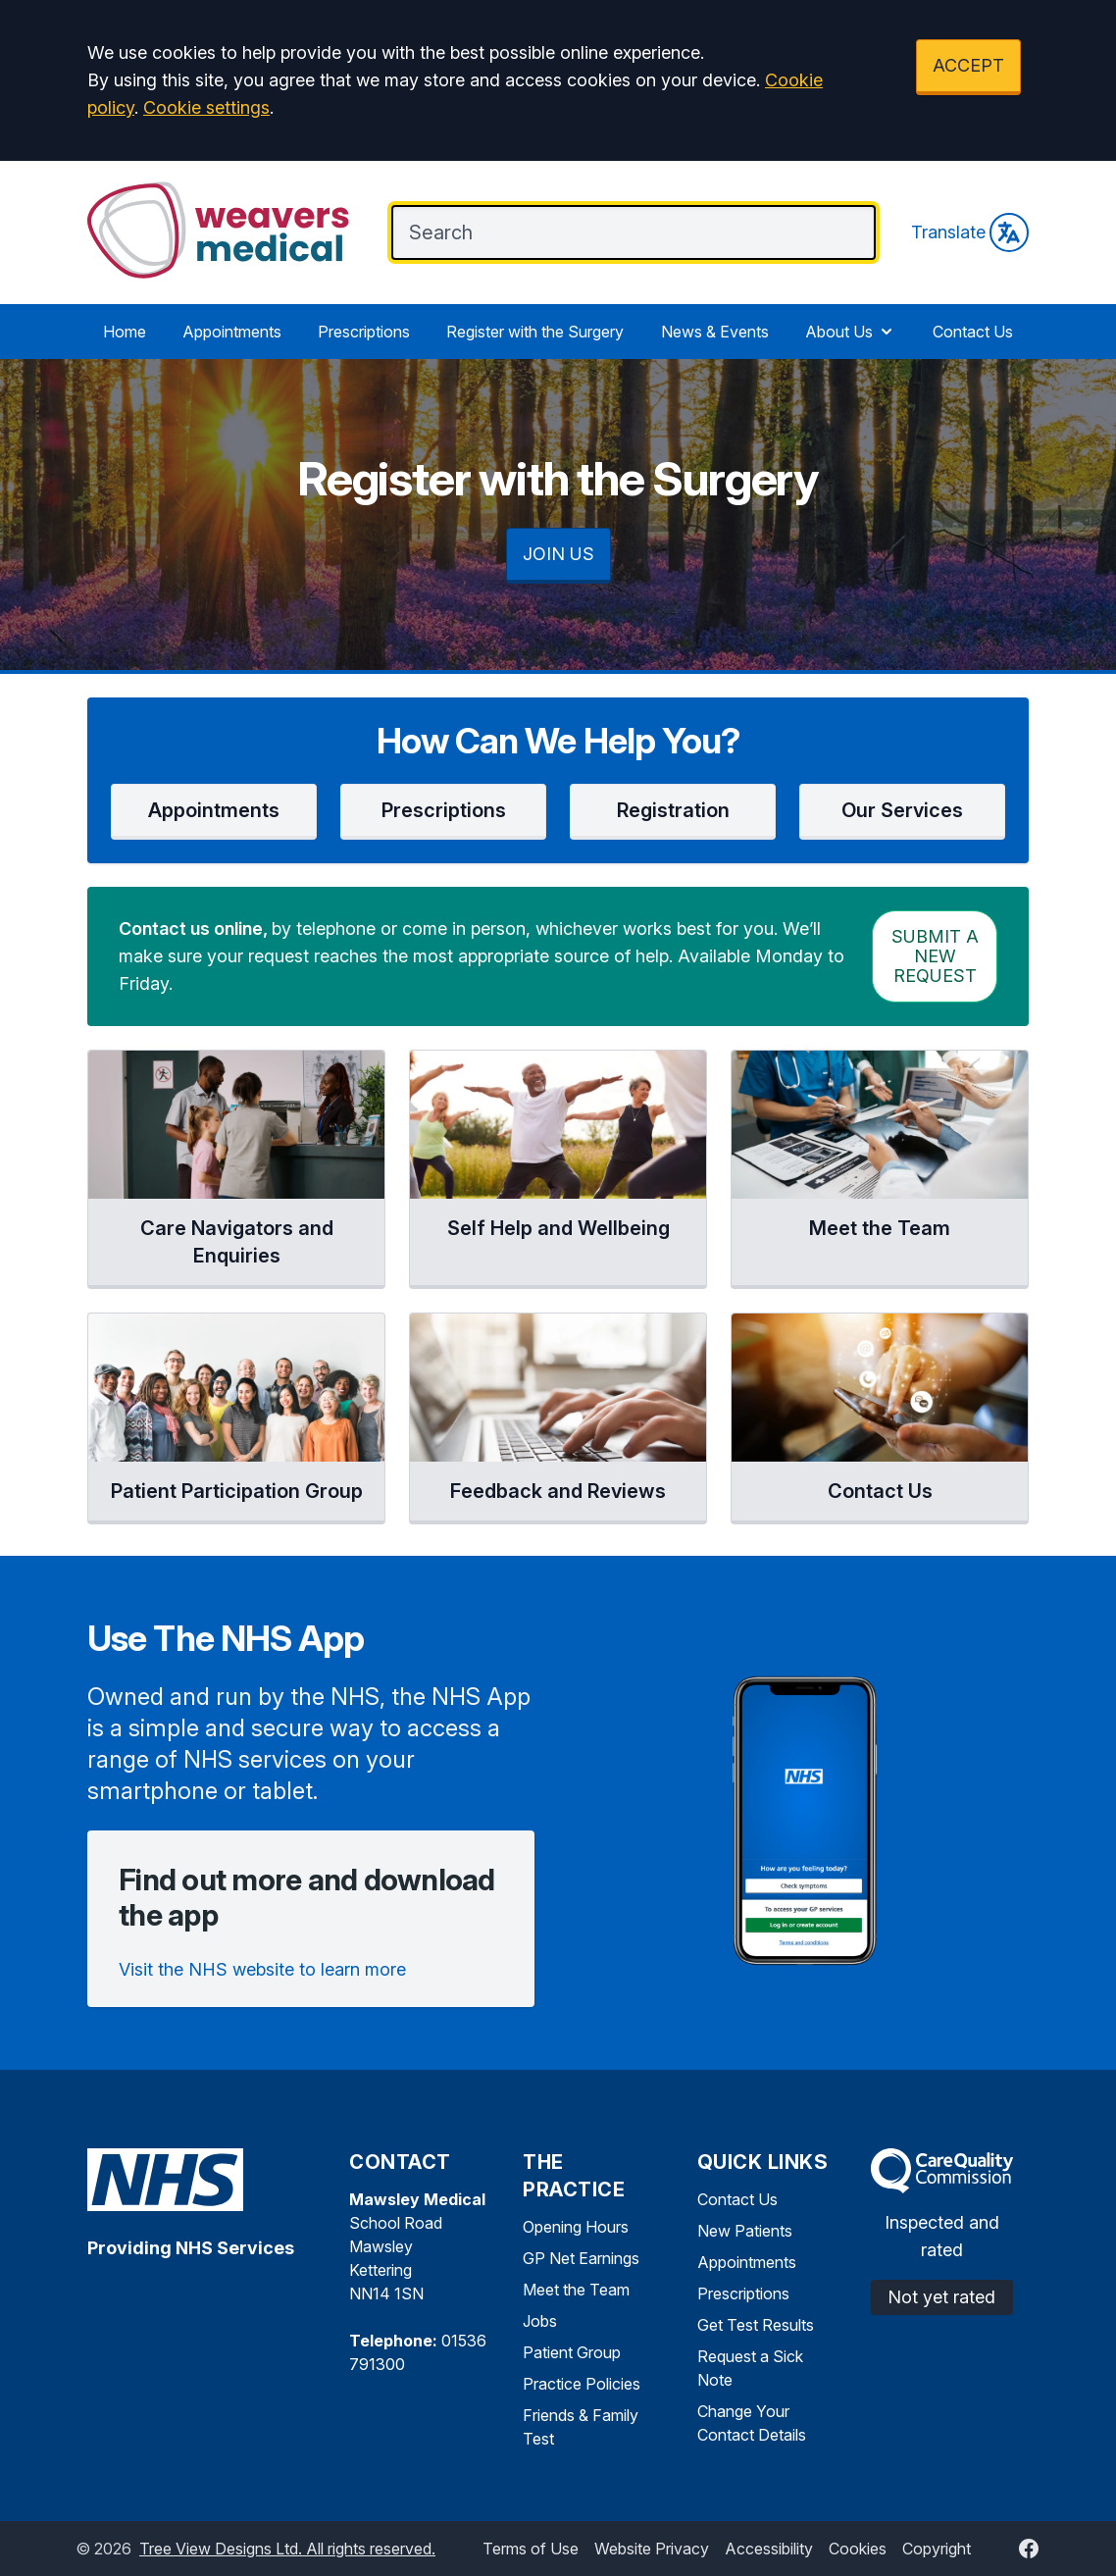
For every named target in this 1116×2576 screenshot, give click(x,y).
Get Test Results (755, 2325)
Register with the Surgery (535, 331)
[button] (214, 812)
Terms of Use (530, 2548)
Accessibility (769, 2548)
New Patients (744, 2231)
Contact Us (973, 331)
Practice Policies (581, 2384)
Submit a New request (935, 956)
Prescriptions (364, 331)
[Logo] (219, 230)
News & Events (715, 331)
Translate (970, 232)
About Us (850, 331)
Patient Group (572, 2352)
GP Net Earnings (581, 2258)
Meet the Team (576, 2289)
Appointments (231, 331)
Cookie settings (206, 107)
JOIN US (558, 553)
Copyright (936, 2548)
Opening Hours (576, 2227)
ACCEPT (968, 65)
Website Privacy (651, 2548)
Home (124, 331)
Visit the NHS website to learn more (262, 1969)
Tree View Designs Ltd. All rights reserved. (287, 2548)
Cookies (858, 2548)
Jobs (540, 2321)
